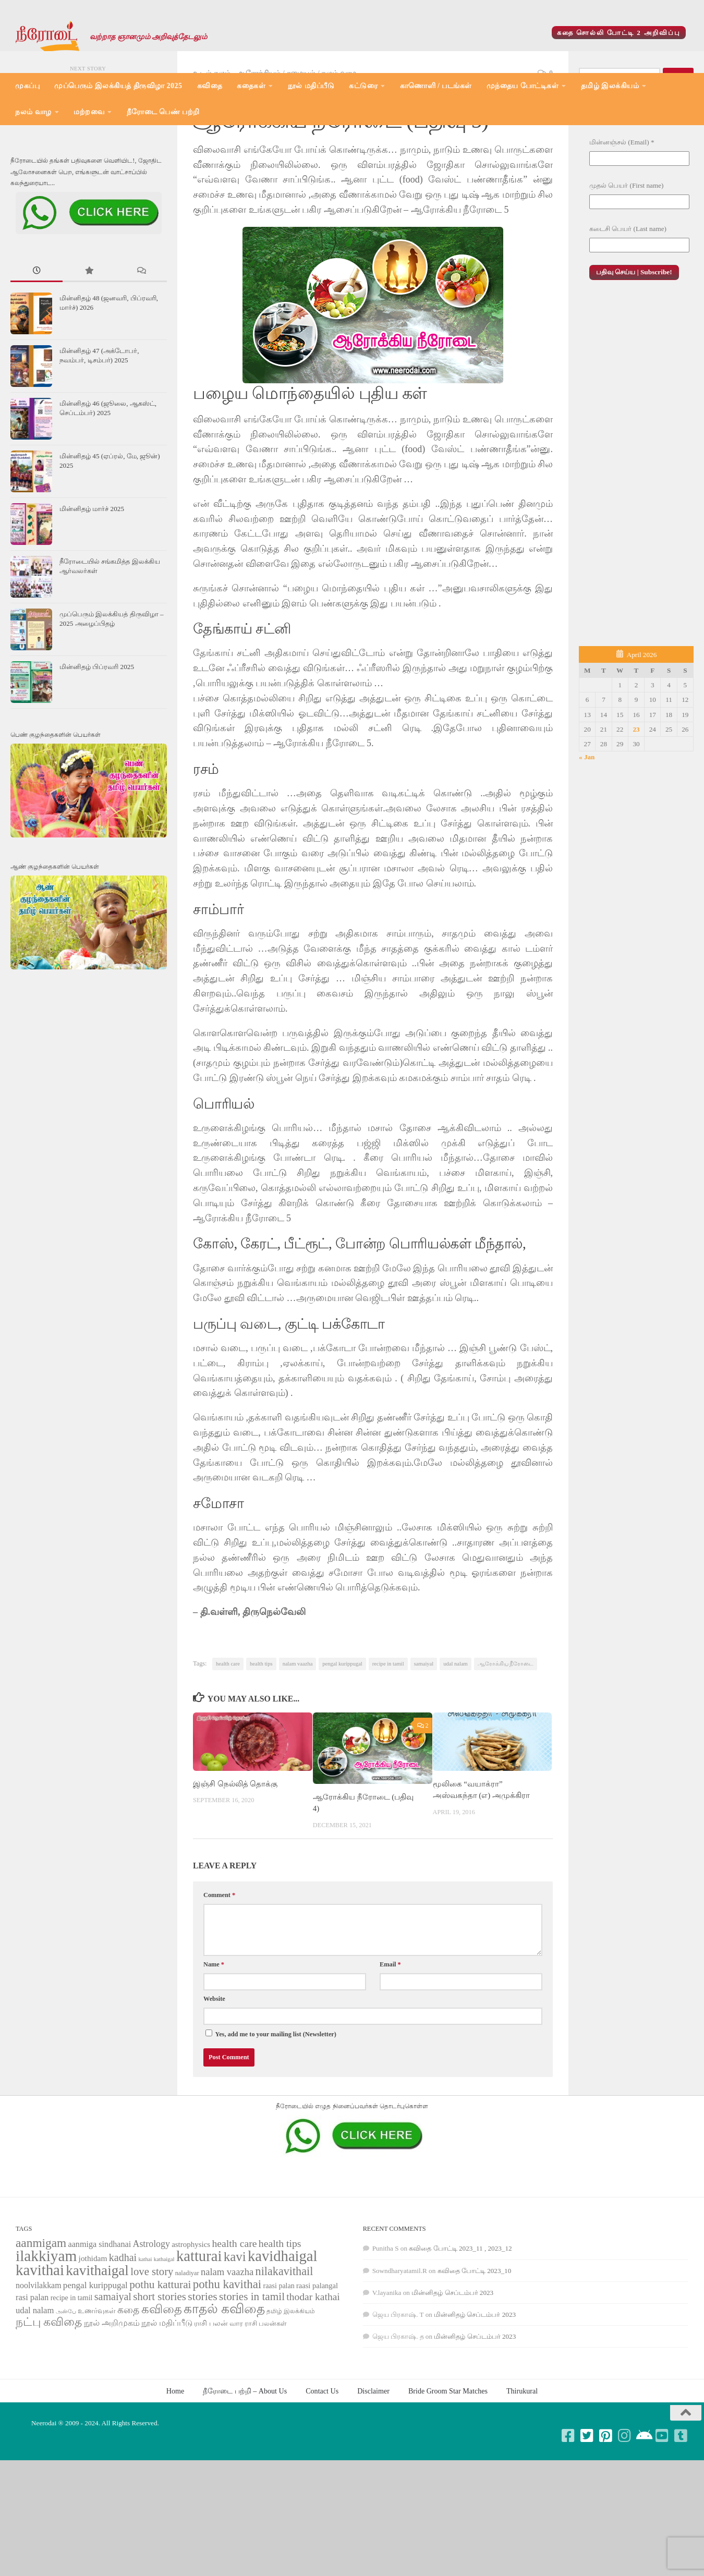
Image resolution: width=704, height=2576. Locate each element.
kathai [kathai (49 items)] (145, 2327)
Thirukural (522, 2459)
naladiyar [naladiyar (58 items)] (187, 2340)
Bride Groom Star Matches (448, 2459)
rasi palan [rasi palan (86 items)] (32, 2365)
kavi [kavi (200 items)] (235, 2324)
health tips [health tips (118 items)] (280, 2311)
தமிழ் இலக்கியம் (610, 86)
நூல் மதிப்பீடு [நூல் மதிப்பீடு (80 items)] (166, 2390)
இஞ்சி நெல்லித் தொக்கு (235, 1852)
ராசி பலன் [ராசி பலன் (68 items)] (211, 2391)
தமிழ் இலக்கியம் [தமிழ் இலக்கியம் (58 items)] (290, 2379)
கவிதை (210, 86)
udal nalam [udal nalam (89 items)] (35, 2378)
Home (175, 2459)
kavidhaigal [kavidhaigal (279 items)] (282, 2324)
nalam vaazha (298, 1731)
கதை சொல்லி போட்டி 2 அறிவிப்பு (619, 33)
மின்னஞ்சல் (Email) (621, 210)
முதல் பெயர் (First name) (626, 253)
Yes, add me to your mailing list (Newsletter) (270, 2101)
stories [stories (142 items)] (202, 2364)
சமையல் (300, 141)
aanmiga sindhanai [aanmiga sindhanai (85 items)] (99, 2311)
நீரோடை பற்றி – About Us (245, 2459)
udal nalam (455, 1731)
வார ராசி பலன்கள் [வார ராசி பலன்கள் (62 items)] (258, 2391)
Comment (219, 1962)
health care (228, 1731)
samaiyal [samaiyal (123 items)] (112, 2364)
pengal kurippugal (342, 1731)
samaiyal (424, 1731)
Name (213, 2032)
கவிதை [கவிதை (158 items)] (161, 2377)
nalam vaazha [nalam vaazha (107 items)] (227, 2339)
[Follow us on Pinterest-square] (606, 2503)
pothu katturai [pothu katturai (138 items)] (160, 2352)
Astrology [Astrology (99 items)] (151, 2311)
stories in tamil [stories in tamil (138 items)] (252, 2364)
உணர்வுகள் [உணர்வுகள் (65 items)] (97, 2379)
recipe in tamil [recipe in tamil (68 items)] (72, 2366)
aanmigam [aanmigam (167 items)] (41, 2310)
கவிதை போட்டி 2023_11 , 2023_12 (460, 2316)
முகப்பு (27, 86)
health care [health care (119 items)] (234, 2311)
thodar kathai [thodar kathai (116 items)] (312, 2364)
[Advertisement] (636, 536)
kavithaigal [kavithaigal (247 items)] (97, 2338)
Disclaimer (373, 2459)
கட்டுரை (363, 86)
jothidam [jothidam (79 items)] (93, 2326)
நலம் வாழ (33, 112)
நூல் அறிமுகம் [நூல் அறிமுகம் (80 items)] (112, 2390)
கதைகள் (251, 86)
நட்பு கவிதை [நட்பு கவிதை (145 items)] (49, 2390)
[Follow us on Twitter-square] (587, 2503)
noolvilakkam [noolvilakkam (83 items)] (39, 2353)
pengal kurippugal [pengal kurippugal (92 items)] (95, 2353)
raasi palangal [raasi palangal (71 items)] (317, 2353)
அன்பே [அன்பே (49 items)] (66, 2379)
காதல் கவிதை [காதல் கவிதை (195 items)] (224, 2377)
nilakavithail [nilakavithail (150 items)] (284, 2339)
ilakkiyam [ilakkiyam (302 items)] (46, 2323)
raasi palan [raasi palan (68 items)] (278, 2354)
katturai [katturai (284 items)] (199, 2324)
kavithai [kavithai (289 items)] (40, 2337)
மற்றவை (89, 112)
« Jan (586, 825)
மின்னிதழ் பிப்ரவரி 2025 (96, 734)
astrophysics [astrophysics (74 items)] (191, 2312)
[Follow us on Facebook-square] (568, 2503)
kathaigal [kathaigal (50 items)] (164, 2327)
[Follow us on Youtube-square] (662, 2503)
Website (214, 2066)
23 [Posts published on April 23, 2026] (636, 797)
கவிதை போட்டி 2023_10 (475, 2338)
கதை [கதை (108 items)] (128, 2377)
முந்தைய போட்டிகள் (523, 86)
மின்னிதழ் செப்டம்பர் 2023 (452, 2360)
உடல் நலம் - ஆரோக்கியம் (237, 141)
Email (390, 2032)
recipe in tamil (388, 1731)
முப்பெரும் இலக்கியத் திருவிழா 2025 (118, 86)
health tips (261, 1731)
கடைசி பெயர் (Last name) (627, 296)
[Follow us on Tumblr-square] (681, 2503)
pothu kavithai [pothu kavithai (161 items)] (227, 2352)
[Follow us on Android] (643, 2503)
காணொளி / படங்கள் (436, 86)
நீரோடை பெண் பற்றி (163, 112)
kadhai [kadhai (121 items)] (123, 2325)
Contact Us (322, 2459)
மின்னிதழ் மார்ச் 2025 (91, 576)
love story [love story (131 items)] (151, 2339)
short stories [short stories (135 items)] (159, 2364)
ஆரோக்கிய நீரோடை (506, 1731)
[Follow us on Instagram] (624, 2503)
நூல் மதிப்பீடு (311, 86)
